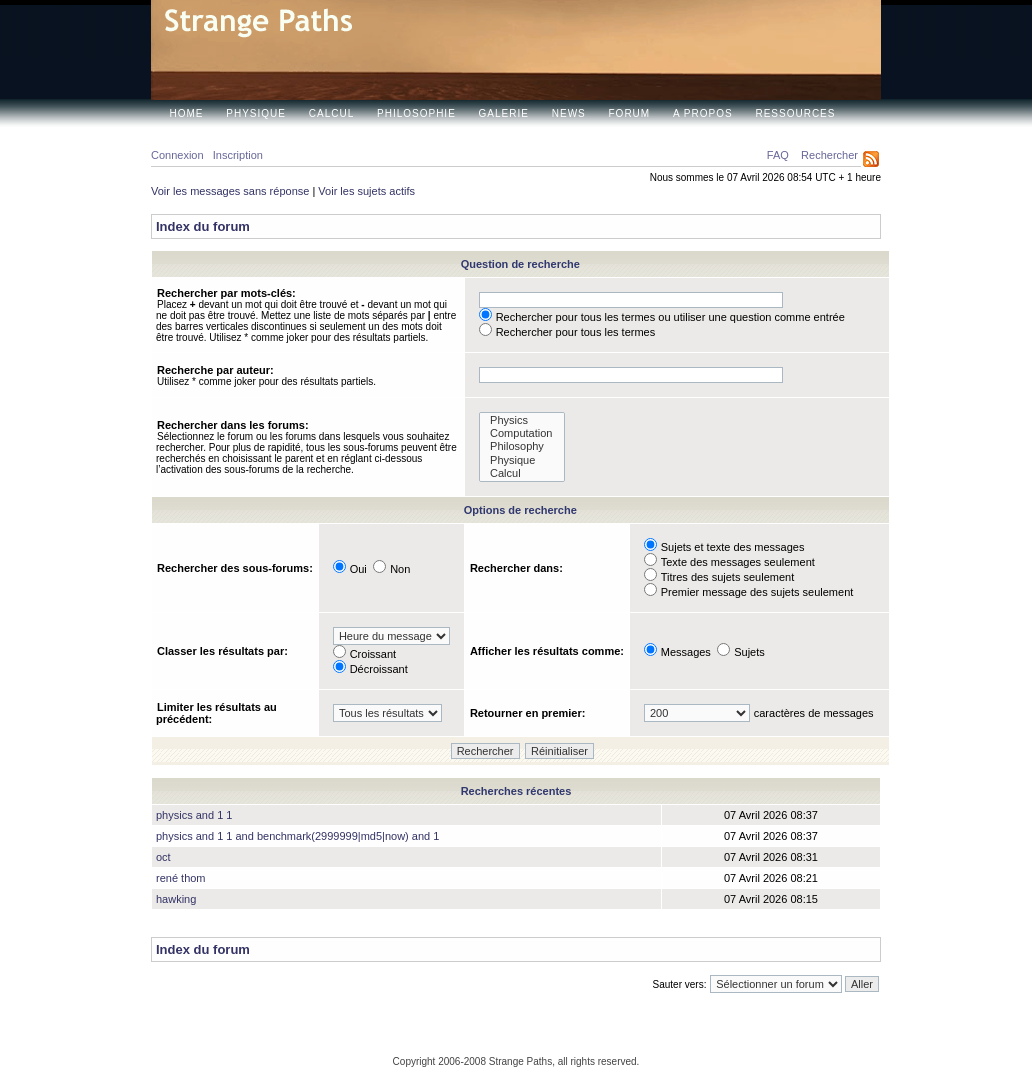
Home (187, 113)
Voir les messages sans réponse (230, 191)
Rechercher (829, 155)
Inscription (238, 155)
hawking (176, 899)
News (569, 113)
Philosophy (522, 446)
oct (163, 857)
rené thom (181, 878)
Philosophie (416, 113)
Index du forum (203, 226)
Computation (522, 433)
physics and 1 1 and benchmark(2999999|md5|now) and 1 (297, 836)
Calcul (331, 113)
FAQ (778, 155)
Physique (256, 113)
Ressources (795, 113)
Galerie (504, 113)
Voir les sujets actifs (366, 191)
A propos (703, 113)
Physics (522, 420)
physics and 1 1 (194, 815)
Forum (630, 113)
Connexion (177, 155)
